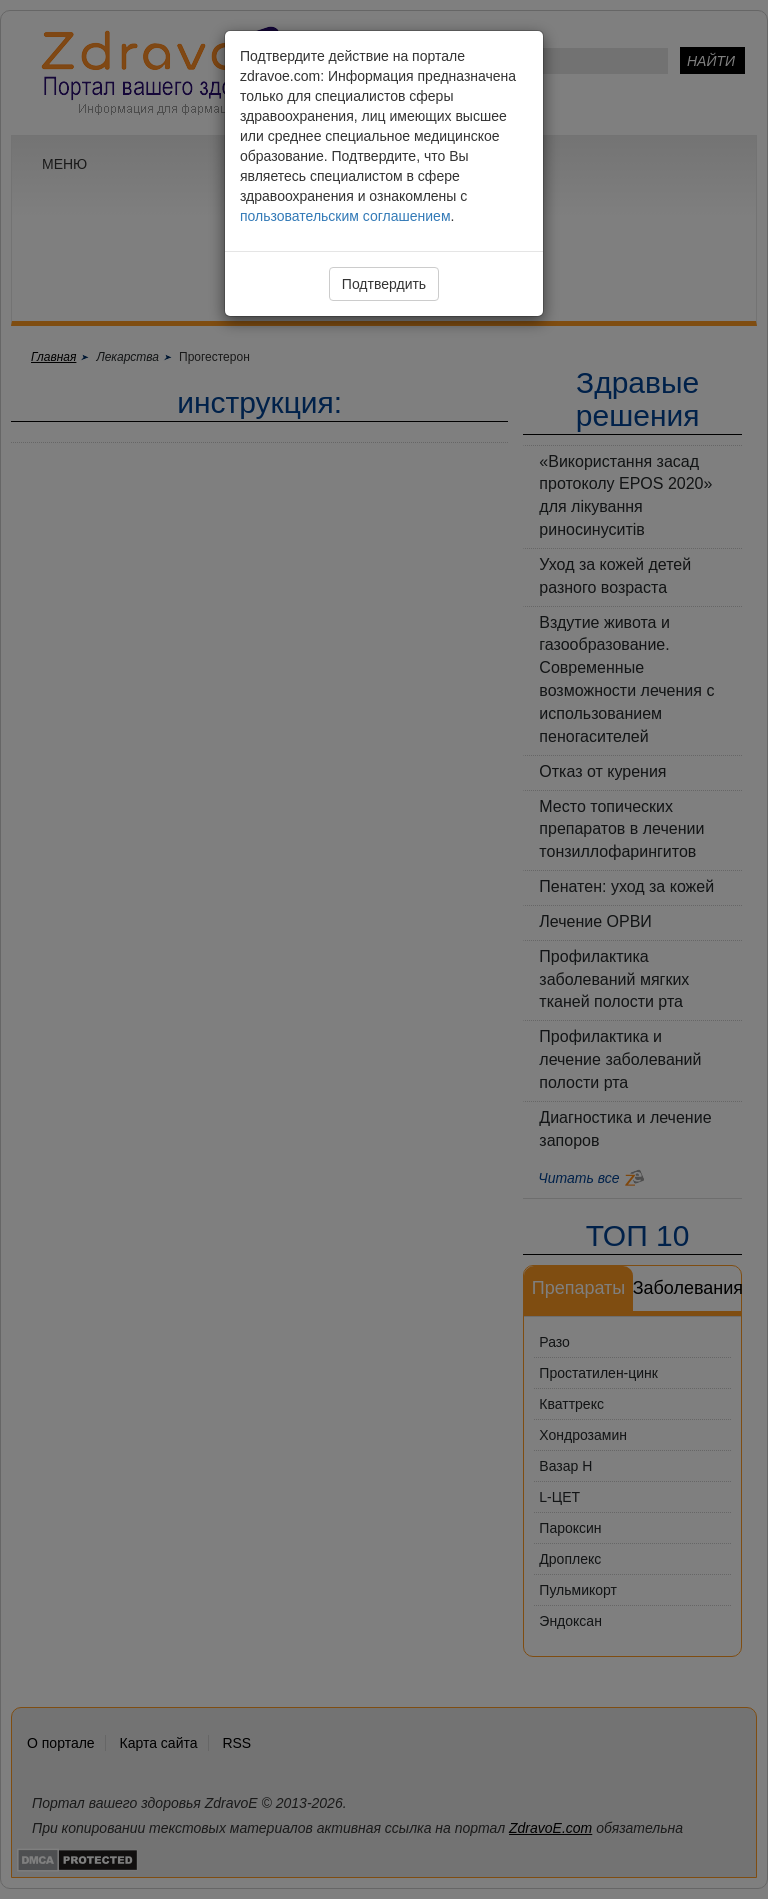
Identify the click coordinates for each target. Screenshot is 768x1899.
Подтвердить (384, 284)
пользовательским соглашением (345, 216)
